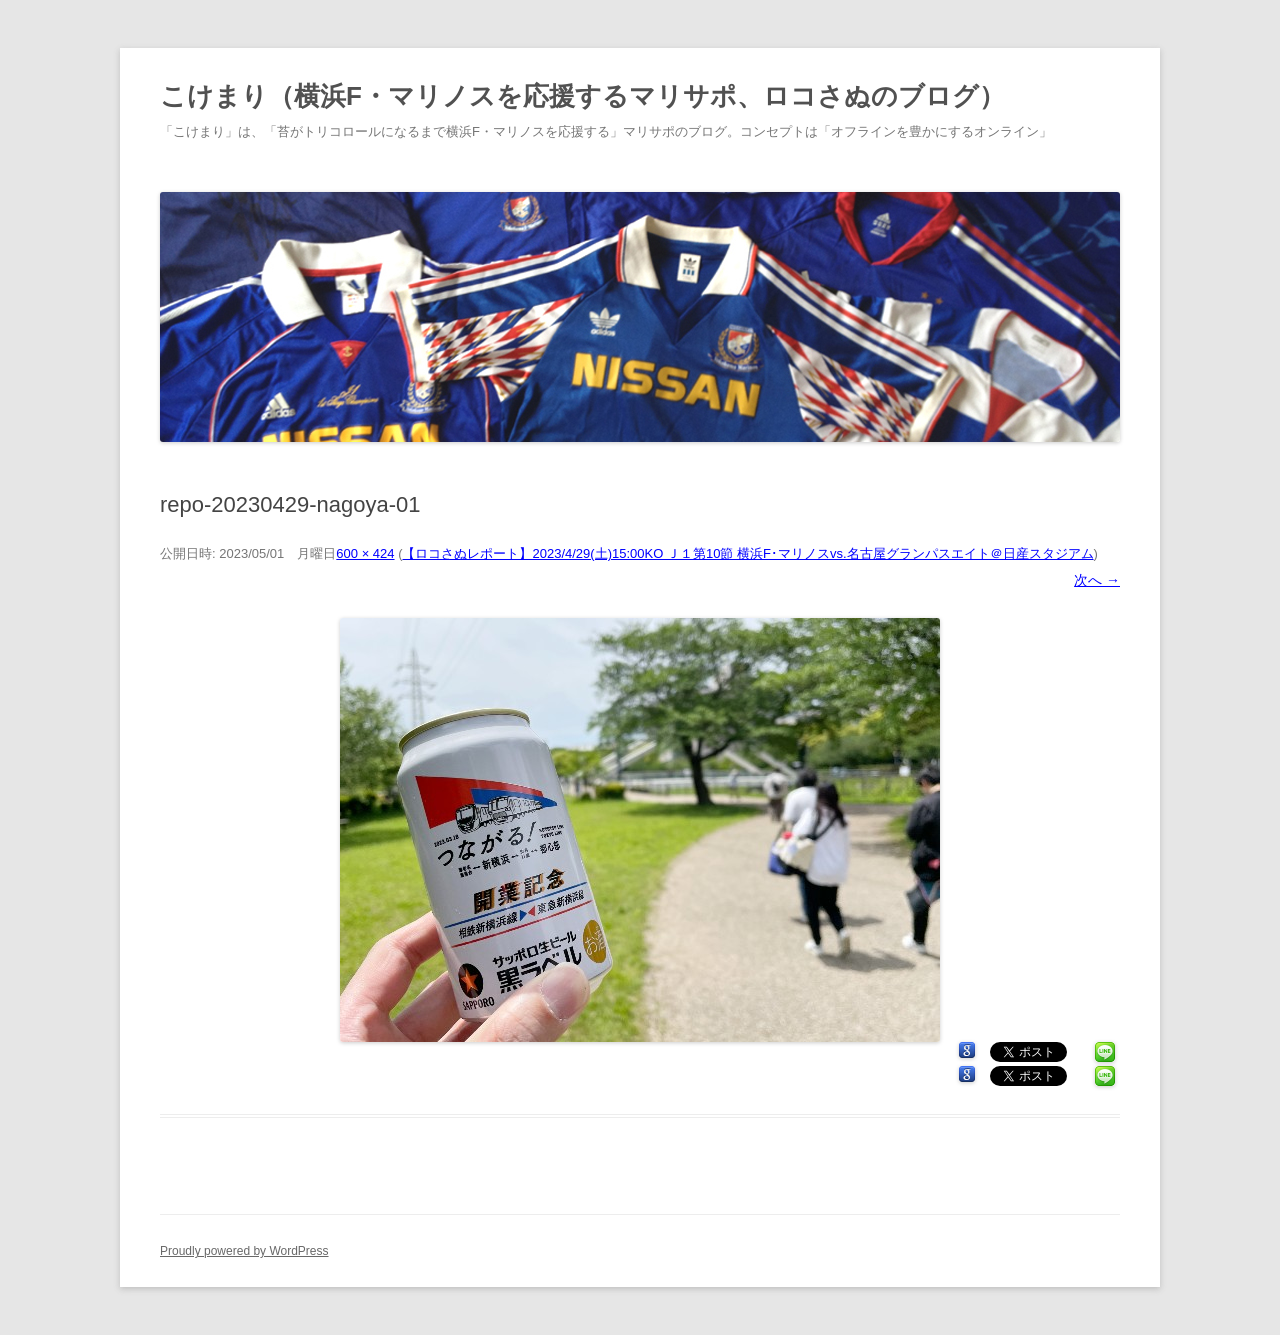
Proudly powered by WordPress (244, 1251)
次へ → (1097, 580)
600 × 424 (365, 553)
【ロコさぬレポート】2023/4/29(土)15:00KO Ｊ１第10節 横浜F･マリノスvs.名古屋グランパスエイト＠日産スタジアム (747, 553)
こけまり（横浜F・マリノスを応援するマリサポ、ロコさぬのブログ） (582, 96)
